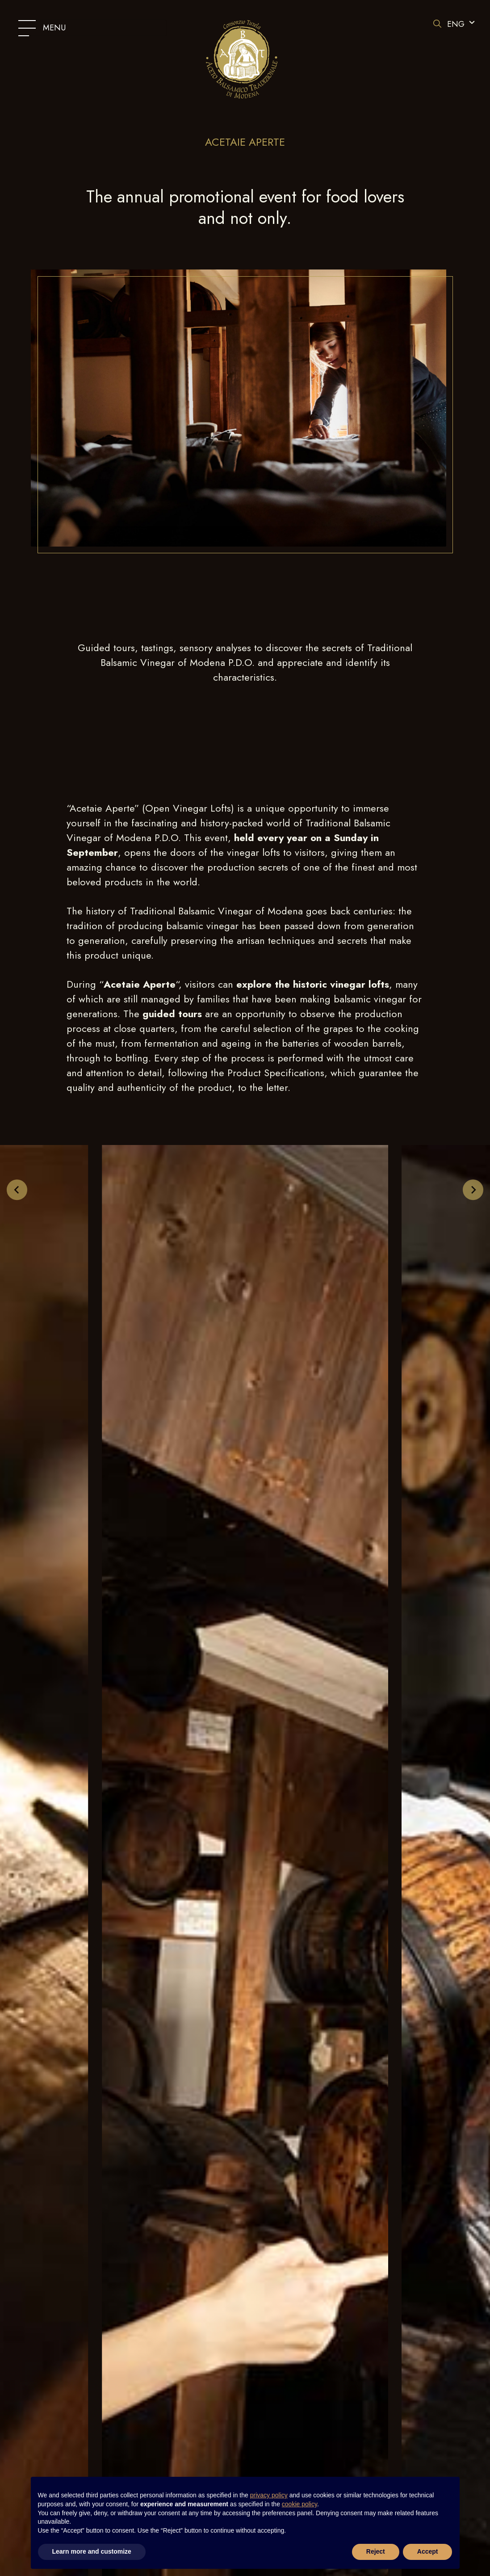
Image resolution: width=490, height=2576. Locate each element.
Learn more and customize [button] (91, 2551)
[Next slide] (473, 1189)
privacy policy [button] (269, 2495)
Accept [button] (427, 2551)
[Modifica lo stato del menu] (92, 28)
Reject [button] (375, 2551)
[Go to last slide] (17, 1189)
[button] (459, 24)
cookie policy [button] (299, 2504)
